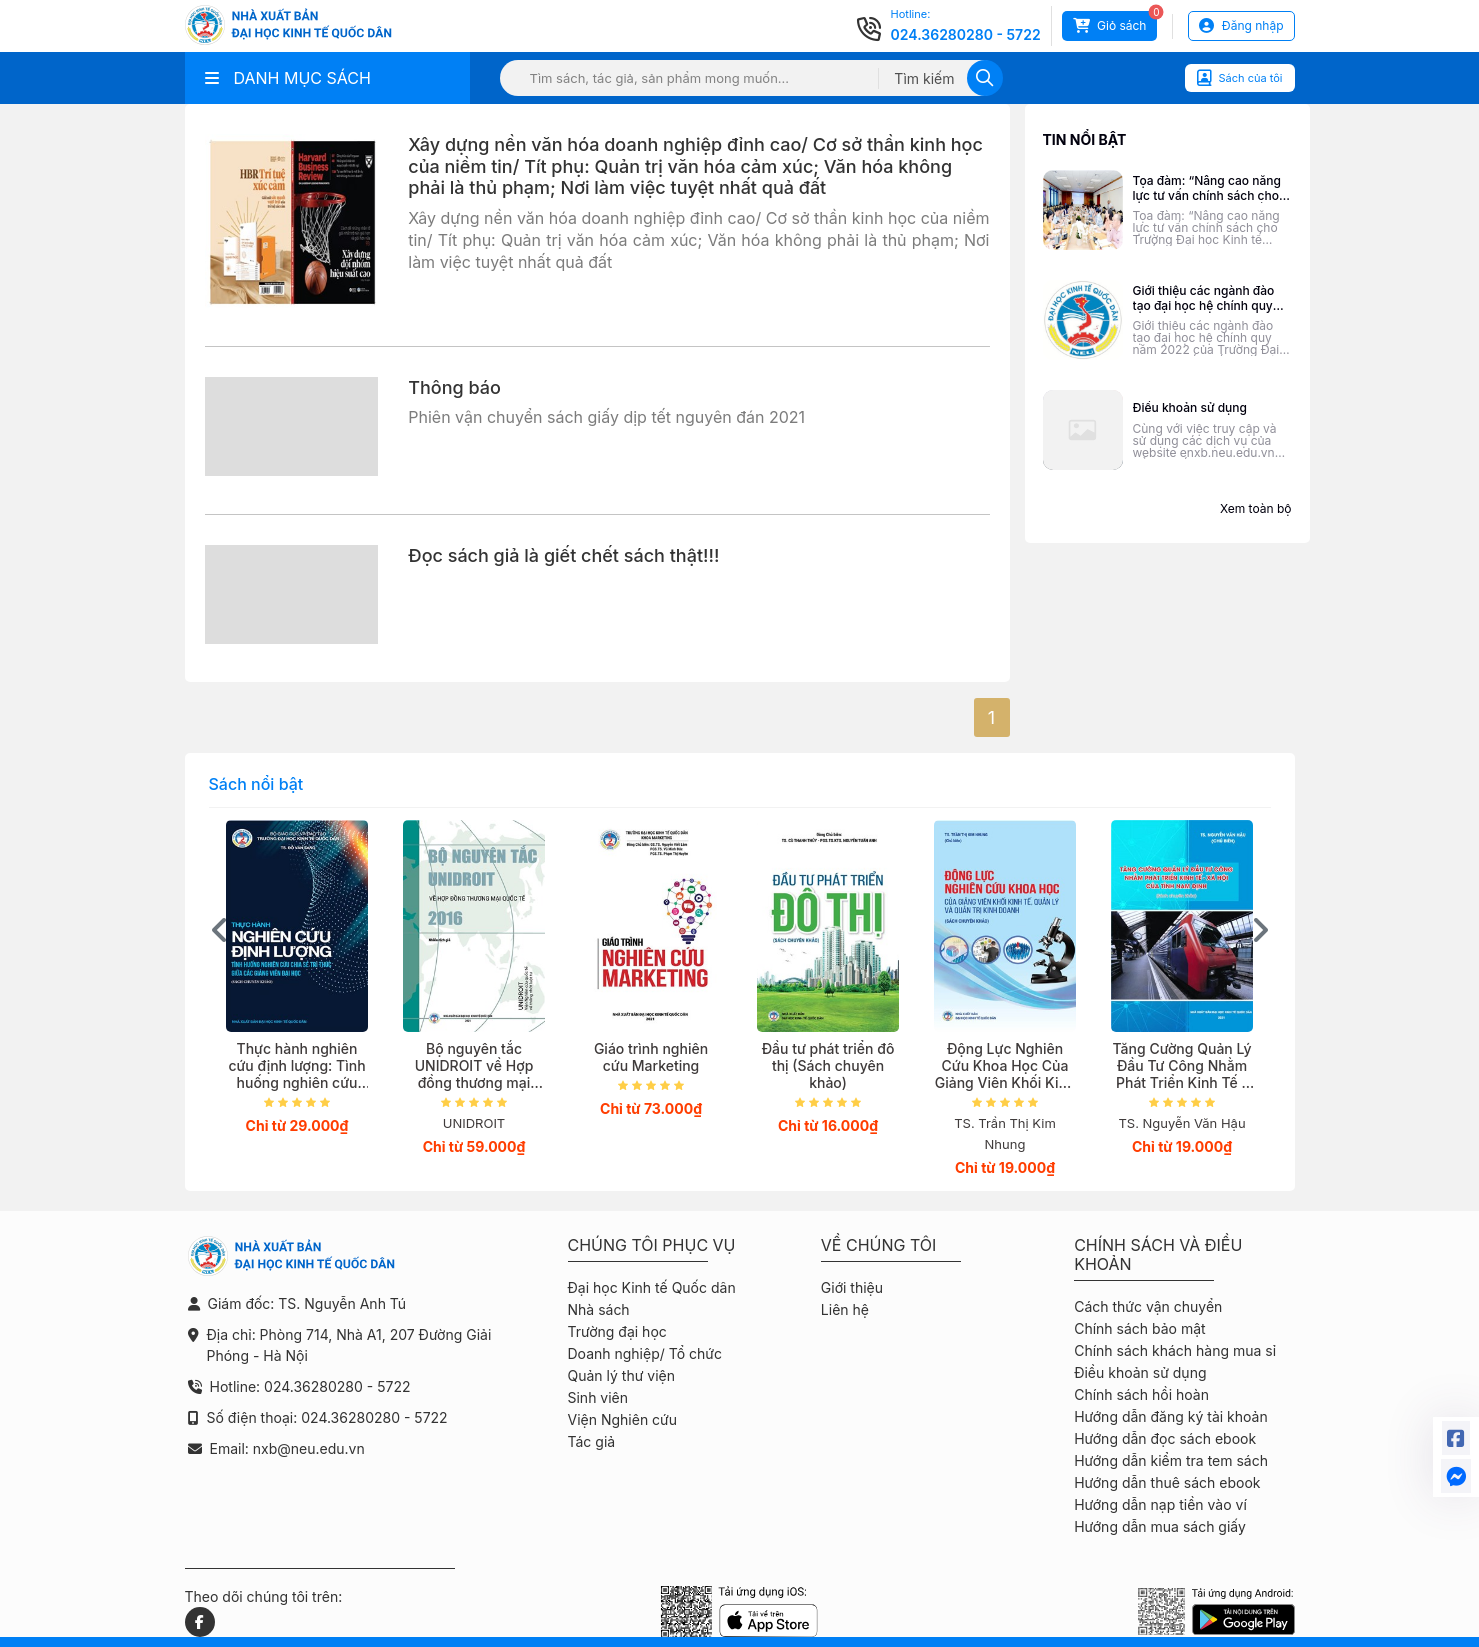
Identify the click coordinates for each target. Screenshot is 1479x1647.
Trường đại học (617, 1331)
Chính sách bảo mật (1139, 1328)
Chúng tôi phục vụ (652, 1245)
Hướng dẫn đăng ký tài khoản (1171, 1416)
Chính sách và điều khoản (1158, 1255)
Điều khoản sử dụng (1140, 1372)
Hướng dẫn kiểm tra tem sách (1171, 1460)
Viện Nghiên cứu (623, 1419)
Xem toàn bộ (1256, 508)
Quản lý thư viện (621, 1375)
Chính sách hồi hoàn (1141, 1394)
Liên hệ (845, 1309)
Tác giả (592, 1441)
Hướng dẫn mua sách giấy (1160, 1526)
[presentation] (220, 930)
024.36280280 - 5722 (966, 34)
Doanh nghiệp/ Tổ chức (645, 1353)
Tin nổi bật (1085, 139)
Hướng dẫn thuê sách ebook (1167, 1482)
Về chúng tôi (879, 1245)
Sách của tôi (1240, 78)
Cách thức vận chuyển (1148, 1306)
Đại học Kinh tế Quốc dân (652, 1287)
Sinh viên (598, 1397)
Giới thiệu (852, 1287)
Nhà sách (599, 1309)
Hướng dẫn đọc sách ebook (1165, 1438)
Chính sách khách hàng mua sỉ (1175, 1350)
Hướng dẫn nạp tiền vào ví (1160, 1504)
